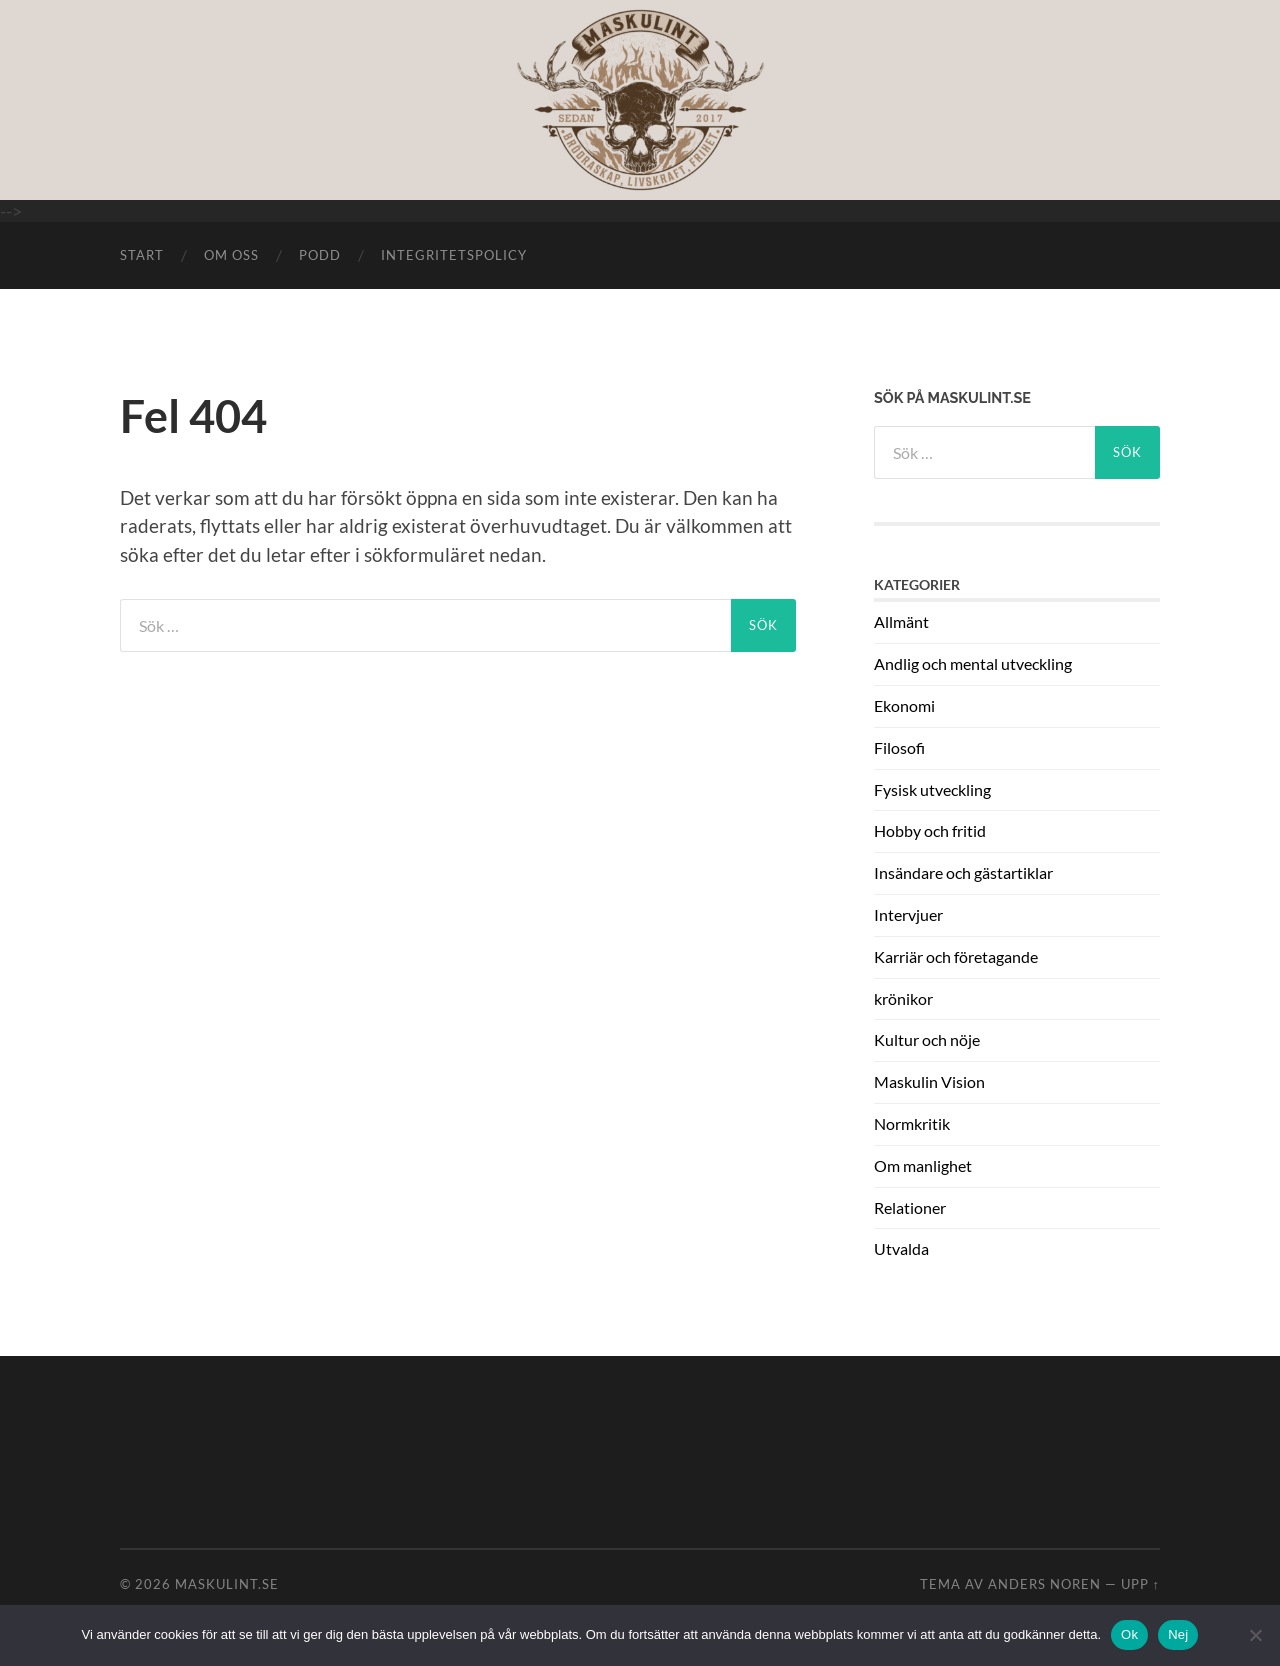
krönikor (903, 998)
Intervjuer (908, 914)
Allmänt (901, 621)
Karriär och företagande (956, 956)
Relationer (910, 1207)
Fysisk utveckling (932, 789)
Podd (320, 255)
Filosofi (899, 747)
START (142, 255)
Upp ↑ (1140, 1584)
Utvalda (901, 1248)
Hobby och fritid (930, 830)
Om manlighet (923, 1165)
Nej (1178, 1634)
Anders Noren (1044, 1584)
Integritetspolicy (454, 255)
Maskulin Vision (929, 1081)
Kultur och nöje (927, 1039)
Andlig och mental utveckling (973, 663)
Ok (1129, 1634)
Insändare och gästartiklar (963, 872)
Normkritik (912, 1123)
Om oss (231, 255)
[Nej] (1255, 1635)
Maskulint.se (227, 1584)
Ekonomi (904, 705)
